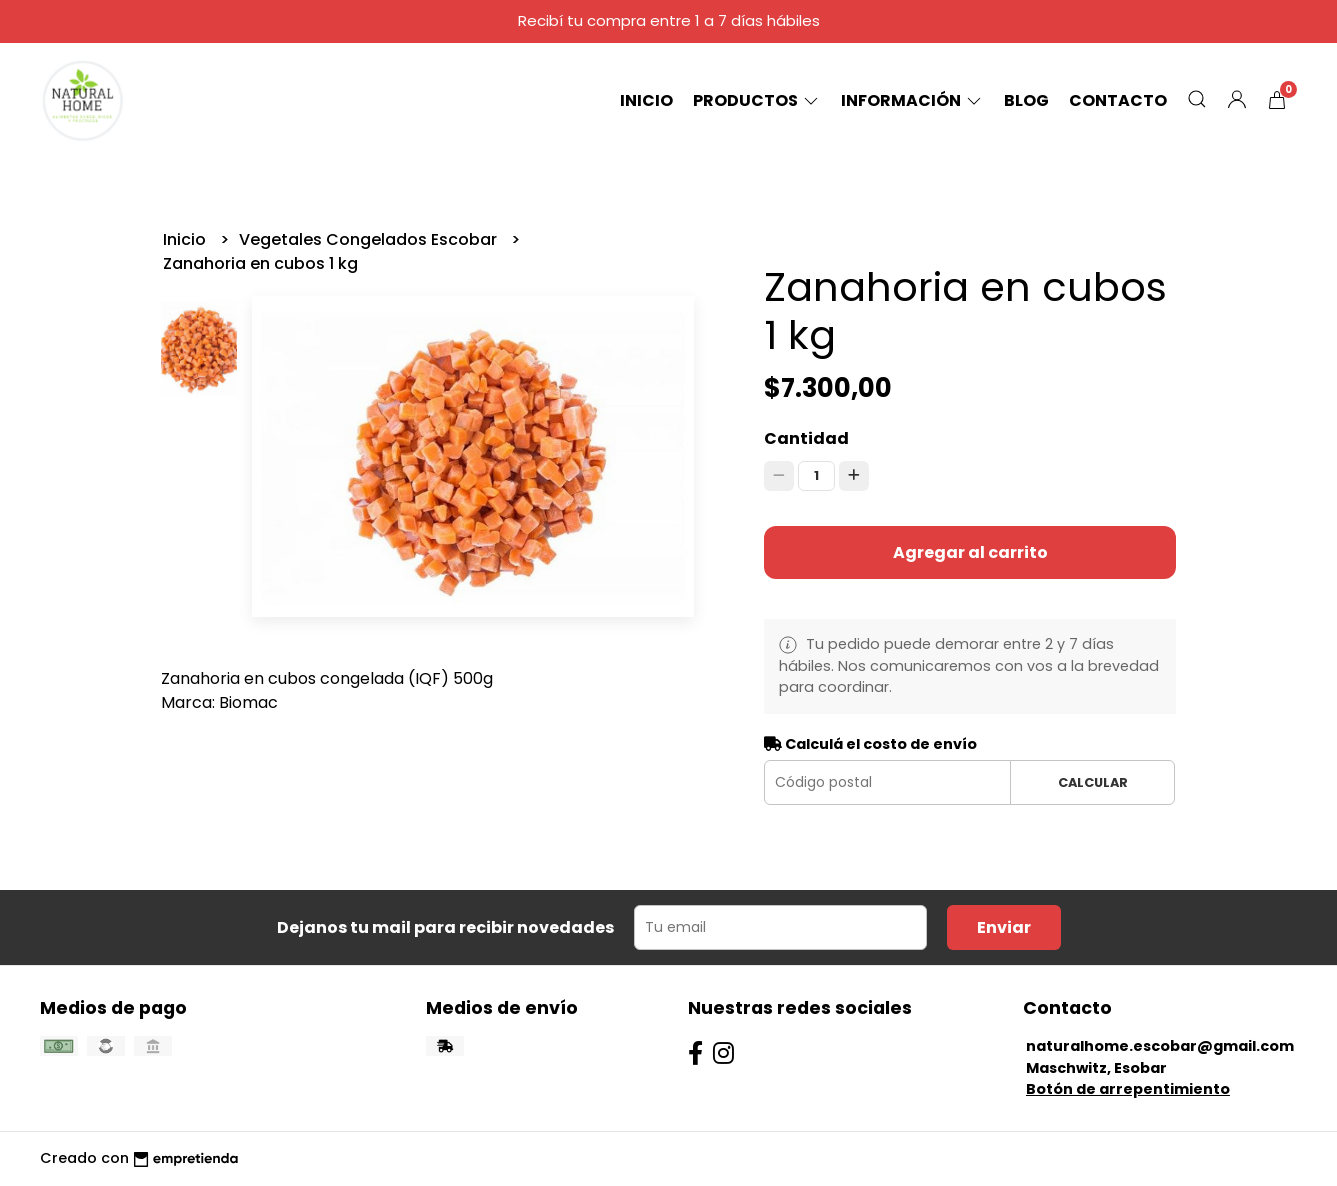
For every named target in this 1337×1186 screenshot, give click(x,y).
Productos (757, 100)
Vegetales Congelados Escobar (370, 239)
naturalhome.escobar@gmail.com (1160, 1046)
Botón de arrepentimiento (1128, 1089)
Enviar (1004, 927)
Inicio (646, 100)
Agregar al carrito (970, 552)
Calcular (1093, 782)
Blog (1026, 100)
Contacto (1118, 100)
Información (912, 100)
